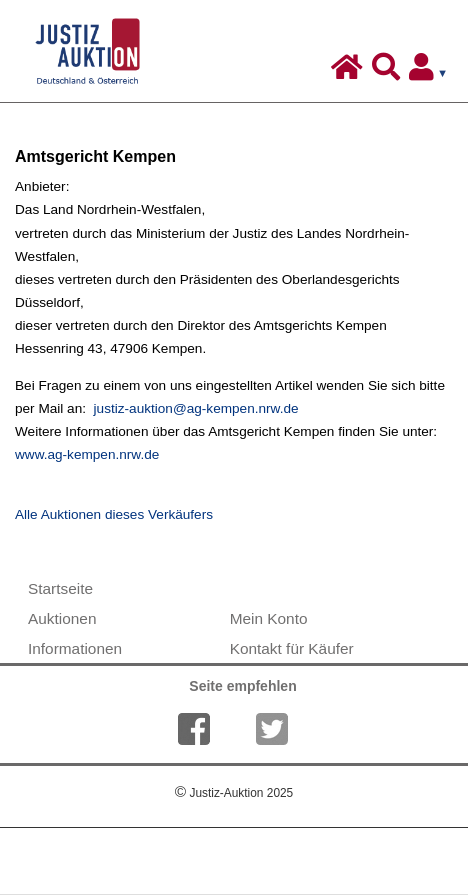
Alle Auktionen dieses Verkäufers (114, 514)
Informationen (75, 648)
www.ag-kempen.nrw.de (87, 454)
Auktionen (62, 618)
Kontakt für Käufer (292, 648)
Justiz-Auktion (234, 793)
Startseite (60, 588)
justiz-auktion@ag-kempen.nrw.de (196, 408)
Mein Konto (269, 618)
